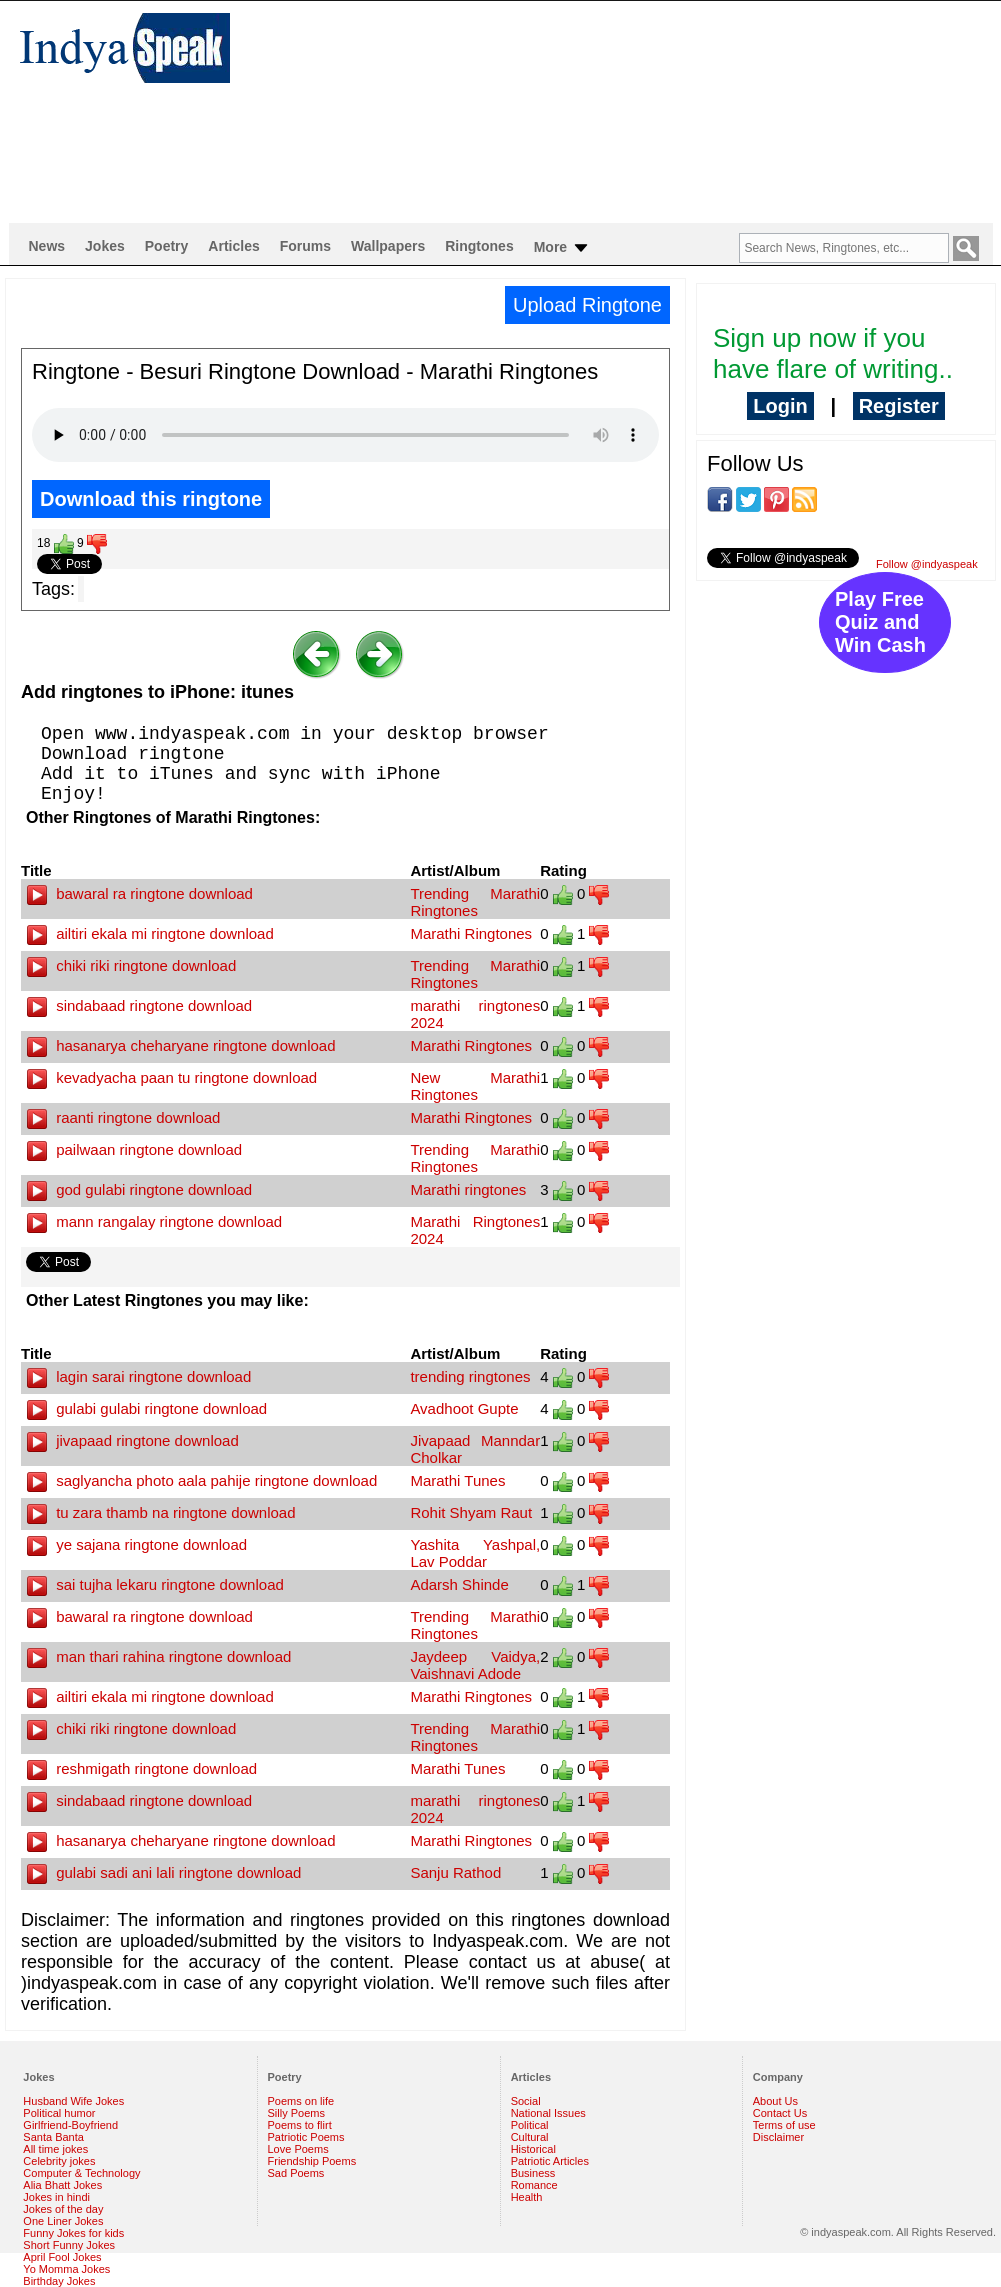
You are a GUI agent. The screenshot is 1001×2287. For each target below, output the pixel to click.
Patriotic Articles (550, 2161)
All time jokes (55, 2149)
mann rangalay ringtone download (154, 1221)
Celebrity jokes (59, 2161)
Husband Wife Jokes (73, 2101)
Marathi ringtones (468, 1189)
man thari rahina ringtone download (159, 1656)
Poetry (167, 246)
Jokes (105, 246)
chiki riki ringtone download (131, 965)
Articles (233, 246)
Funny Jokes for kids (73, 2233)
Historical (533, 2149)
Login (780, 406)
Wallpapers (388, 246)
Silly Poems (296, 2113)
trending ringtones (470, 1376)
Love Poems (298, 2149)
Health (527, 2197)
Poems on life (301, 2101)
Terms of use (784, 2125)
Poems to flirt (300, 2125)
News (47, 246)
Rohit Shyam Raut (471, 1512)
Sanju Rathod (455, 1872)
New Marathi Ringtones (475, 1086)
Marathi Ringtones (471, 933)
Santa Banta (53, 2137)
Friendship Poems (312, 2161)
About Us (775, 2101)
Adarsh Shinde (459, 1584)
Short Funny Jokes (69, 2245)
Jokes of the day (63, 2209)
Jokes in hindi (56, 2197)
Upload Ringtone (587, 305)
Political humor (59, 2113)
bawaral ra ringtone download (140, 893)
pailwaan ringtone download (134, 1149)
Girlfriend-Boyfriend (70, 2125)
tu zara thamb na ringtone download (161, 1512)
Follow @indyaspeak (927, 564)
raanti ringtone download (123, 1117)
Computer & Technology (81, 2173)
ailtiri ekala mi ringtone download (150, 933)
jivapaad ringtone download (133, 1440)
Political (530, 2125)
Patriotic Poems (306, 2137)
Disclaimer (778, 2137)
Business (533, 2173)
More (562, 248)
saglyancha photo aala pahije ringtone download (202, 1480)
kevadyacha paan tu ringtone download (172, 1077)
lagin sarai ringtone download (139, 1376)
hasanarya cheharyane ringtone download (181, 1045)
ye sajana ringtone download (137, 1544)
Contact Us (780, 2113)
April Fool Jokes (62, 2257)
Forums (305, 246)
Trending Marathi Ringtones (475, 902)
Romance (534, 2185)
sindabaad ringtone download (139, 1005)
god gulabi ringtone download (139, 1189)
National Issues (548, 2113)
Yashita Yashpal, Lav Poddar (475, 1553)
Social (526, 2101)
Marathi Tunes (457, 1480)
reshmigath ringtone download (142, 1768)
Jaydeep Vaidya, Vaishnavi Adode (475, 1665)
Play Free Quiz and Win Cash (880, 622)
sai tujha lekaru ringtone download (155, 1584)
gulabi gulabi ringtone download (147, 1408)
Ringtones (479, 246)
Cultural (530, 2137)
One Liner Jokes (63, 2221)
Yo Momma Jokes (66, 2269)
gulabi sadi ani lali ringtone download (164, 1872)
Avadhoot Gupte (464, 1408)
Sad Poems (296, 2173)
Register (899, 406)
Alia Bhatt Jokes (62, 2185)
